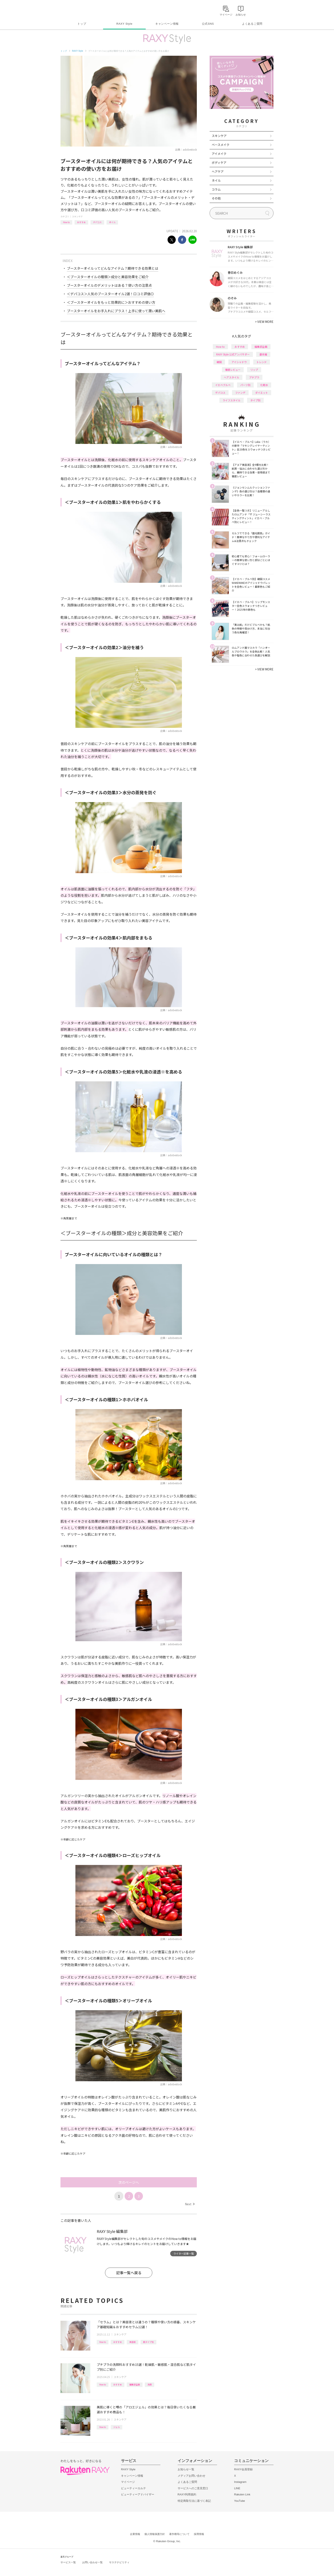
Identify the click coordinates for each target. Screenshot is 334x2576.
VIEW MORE (264, 321)
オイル (112, 222)
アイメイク (219, 153)
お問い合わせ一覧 (92, 2562)
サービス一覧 (68, 2562)
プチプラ (254, 377)
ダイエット (261, 392)
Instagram (240, 2481)
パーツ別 (245, 385)
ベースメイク (220, 145)
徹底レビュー (232, 369)
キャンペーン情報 (167, 23)
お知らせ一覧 (186, 2469)
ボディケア (219, 162)
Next (189, 2204)
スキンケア (77, 216)
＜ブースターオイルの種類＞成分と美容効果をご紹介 (107, 276)
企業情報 (135, 2534)
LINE (237, 2488)
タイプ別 (255, 400)
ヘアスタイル (231, 377)
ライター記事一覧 (183, 2253)
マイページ (128, 2481)
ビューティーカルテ (133, 2488)
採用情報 (199, 2534)
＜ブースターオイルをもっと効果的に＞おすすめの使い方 (111, 302)
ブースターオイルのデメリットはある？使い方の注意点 (109, 285)
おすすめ (81, 222)
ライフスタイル (231, 400)
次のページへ (128, 2182)
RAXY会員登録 (243, 2469)
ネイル (216, 180)
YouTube (239, 2500)
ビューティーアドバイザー (137, 2494)
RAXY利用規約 (187, 2494)
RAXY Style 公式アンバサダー (233, 354)
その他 (216, 198)
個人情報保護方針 (154, 2534)
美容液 (132, 2342)
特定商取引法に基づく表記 (194, 2500)
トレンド (261, 362)
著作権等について (179, 2534)
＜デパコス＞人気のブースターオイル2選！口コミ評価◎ (110, 293)
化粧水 (264, 385)
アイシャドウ (239, 362)
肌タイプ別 (148, 2342)
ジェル (116, 2427)
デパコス (97, 222)
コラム (216, 189)
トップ (81, 23)
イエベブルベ (222, 385)
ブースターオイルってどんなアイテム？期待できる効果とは (112, 268)
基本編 (263, 354)
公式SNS (208, 23)
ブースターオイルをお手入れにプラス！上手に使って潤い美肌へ (116, 310)
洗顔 (149, 2384)
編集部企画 (134, 2384)
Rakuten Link (242, 2494)
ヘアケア (218, 171)
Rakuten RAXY (79, 9)
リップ (254, 369)
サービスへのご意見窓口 (193, 2488)
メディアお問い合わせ (191, 2475)
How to (66, 222)
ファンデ (240, 392)
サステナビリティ (119, 2562)
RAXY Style (124, 23)
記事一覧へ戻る (128, 2272)
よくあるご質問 (252, 23)
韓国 (219, 362)
